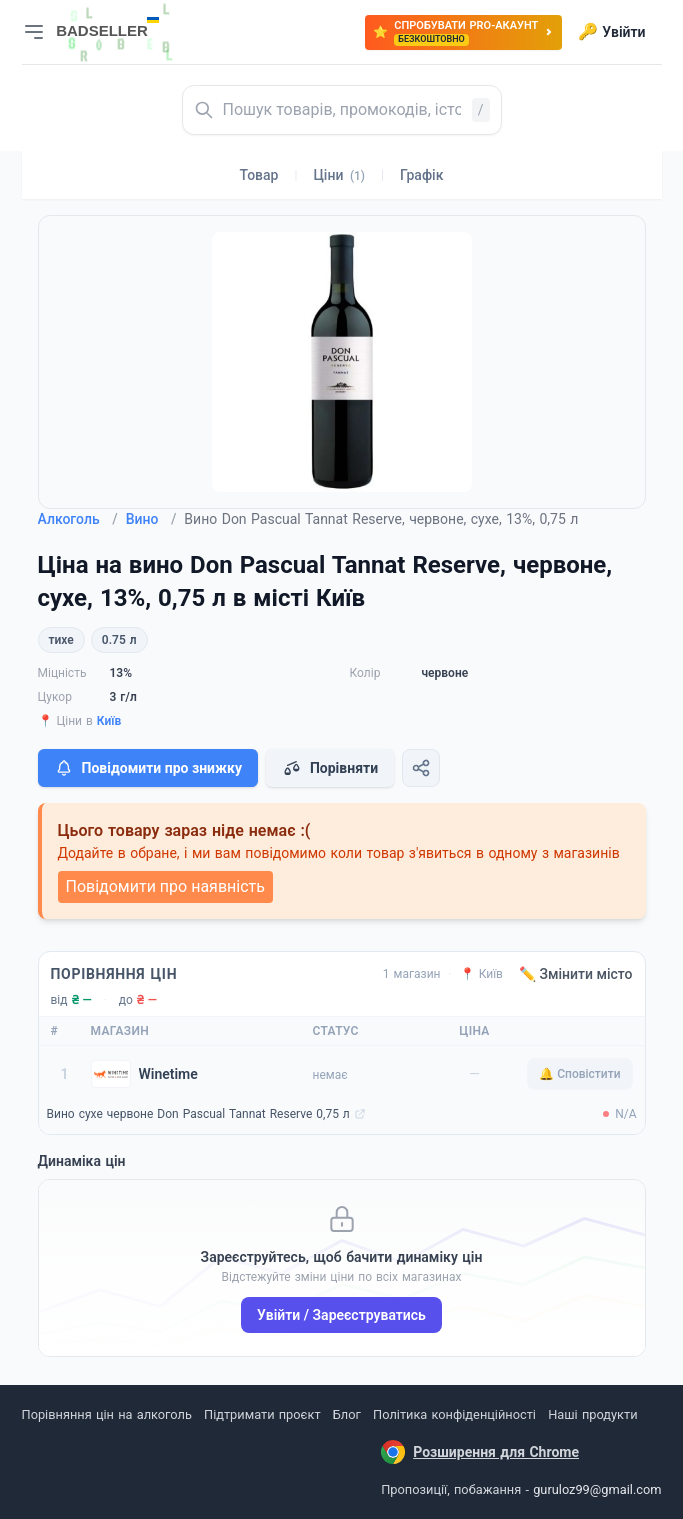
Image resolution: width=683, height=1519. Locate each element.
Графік (421, 175)
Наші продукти (592, 1414)
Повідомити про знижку (148, 768)
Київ (109, 721)
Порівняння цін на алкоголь (107, 1414)
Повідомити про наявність (165, 886)
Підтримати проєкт (262, 1414)
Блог (347, 1414)
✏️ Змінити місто (576, 974)
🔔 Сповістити (579, 1074)
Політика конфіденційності (454, 1414)
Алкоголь (78, 519)
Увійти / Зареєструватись (341, 1315)
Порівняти (330, 768)
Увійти (611, 32)
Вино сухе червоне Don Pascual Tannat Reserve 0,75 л (198, 1114)
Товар (259, 175)
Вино (151, 519)
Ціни (339, 175)
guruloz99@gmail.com (597, 1489)
